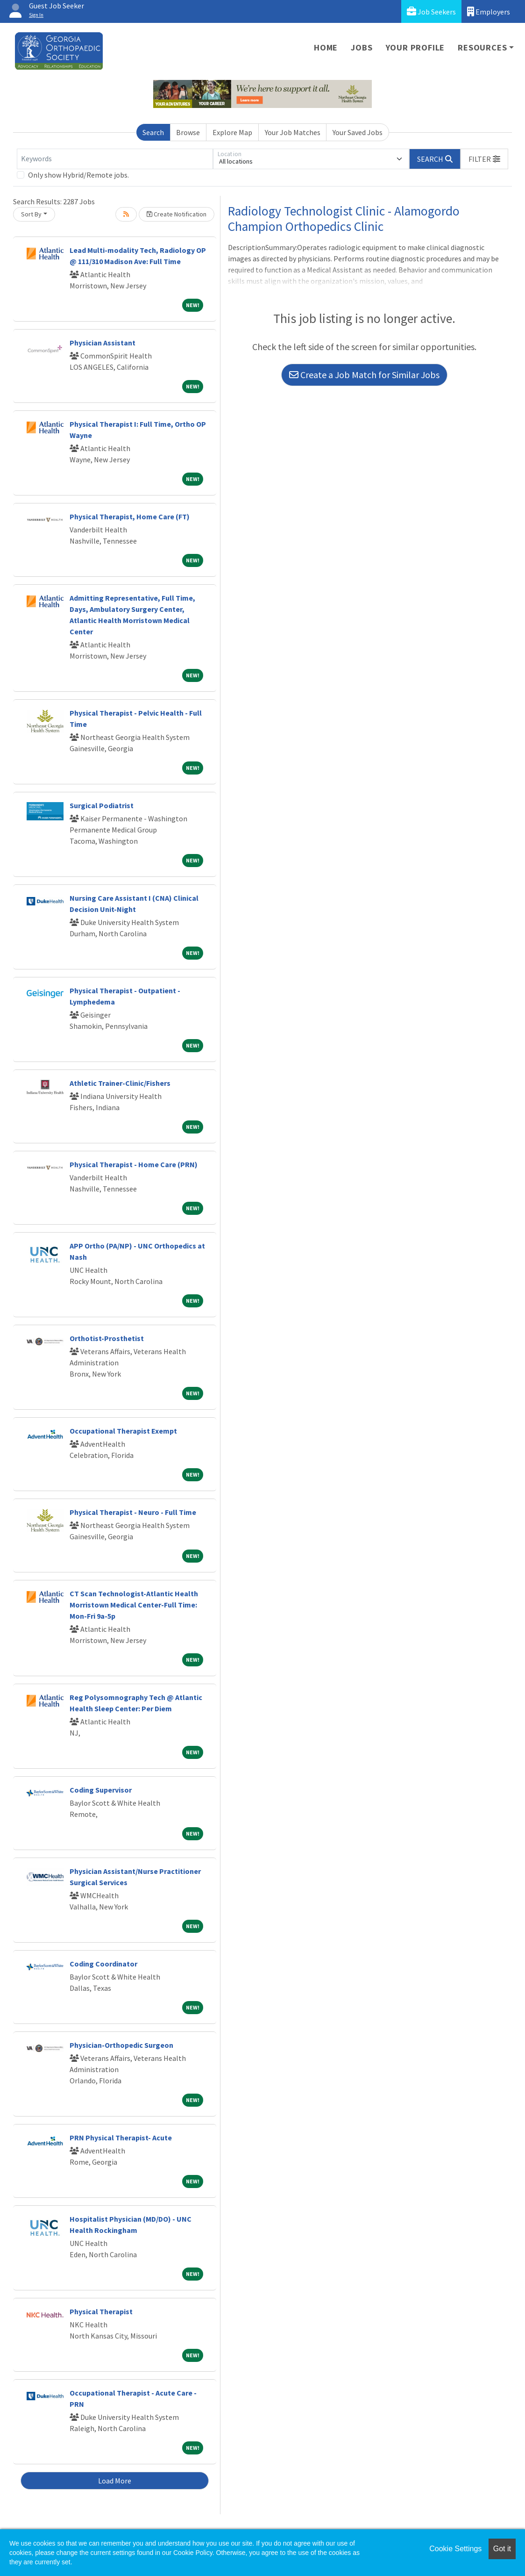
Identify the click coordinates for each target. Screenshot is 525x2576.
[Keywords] (115, 159)
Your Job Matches (292, 132)
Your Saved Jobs (358, 132)
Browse (188, 132)
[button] (484, 159)
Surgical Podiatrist (102, 805)
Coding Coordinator (103, 1963)
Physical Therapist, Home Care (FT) (130, 516)
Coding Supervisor (101, 1789)
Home (326, 47)
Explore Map (232, 132)
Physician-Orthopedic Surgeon (121, 2045)
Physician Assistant (102, 342)
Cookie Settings (455, 2549)
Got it (502, 2549)
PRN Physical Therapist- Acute (121, 2137)
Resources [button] (482, 47)
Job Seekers (431, 11)
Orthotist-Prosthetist (107, 1338)
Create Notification (176, 214)
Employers (488, 11)
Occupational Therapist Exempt (123, 1430)
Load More (114, 2480)
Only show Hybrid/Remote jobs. (78, 174)
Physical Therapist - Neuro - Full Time (133, 1512)
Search (153, 132)
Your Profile (415, 47)
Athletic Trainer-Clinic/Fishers (120, 1083)
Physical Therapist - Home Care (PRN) (134, 1164)
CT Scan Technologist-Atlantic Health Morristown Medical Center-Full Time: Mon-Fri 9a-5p (134, 1605)
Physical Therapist (101, 2311)
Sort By (31, 214)
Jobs (361, 47)
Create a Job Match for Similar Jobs (364, 374)
